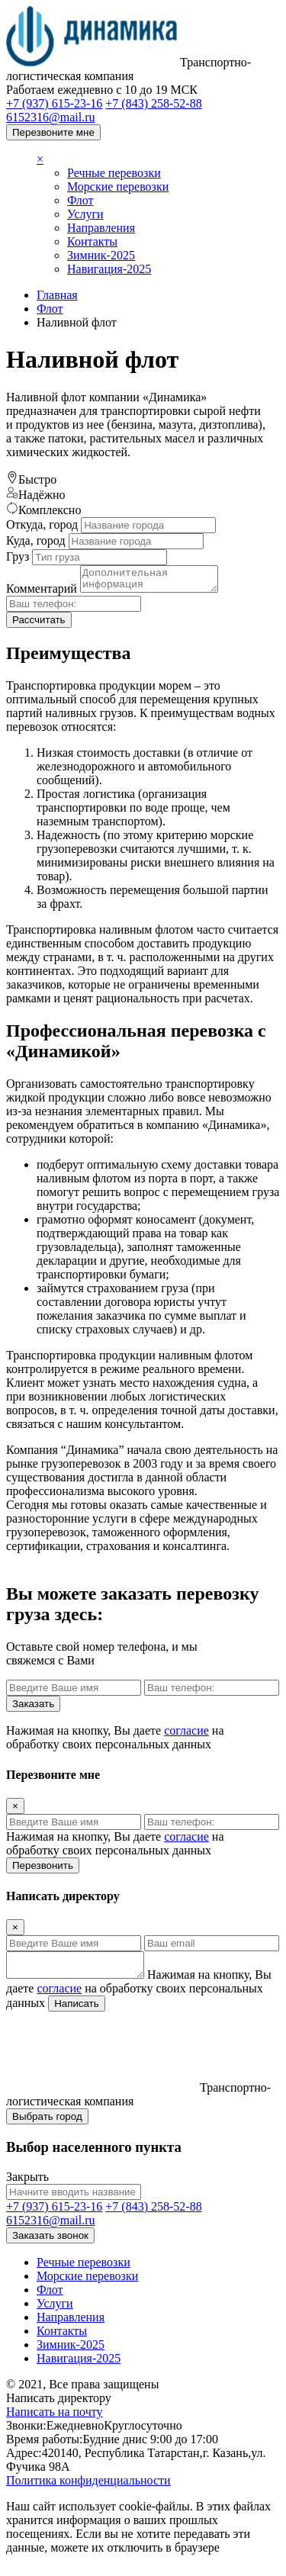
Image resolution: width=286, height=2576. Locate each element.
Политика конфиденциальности (88, 2489)
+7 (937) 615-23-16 (54, 103)
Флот (80, 200)
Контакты (92, 241)
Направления (101, 227)
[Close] (15, 1811)
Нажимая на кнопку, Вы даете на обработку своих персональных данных (115, 1742)
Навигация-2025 (109, 268)
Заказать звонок (50, 2244)
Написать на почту (54, 2420)
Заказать (33, 1708)
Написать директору (58, 2407)
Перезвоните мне (53, 132)
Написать (153, 2012)
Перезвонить (42, 1870)
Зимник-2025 (101, 255)
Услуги (85, 213)
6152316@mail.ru (50, 117)
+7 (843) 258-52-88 (153, 103)
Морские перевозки (118, 186)
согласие (186, 1735)
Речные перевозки (114, 172)
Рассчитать (39, 624)
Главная (57, 294)
